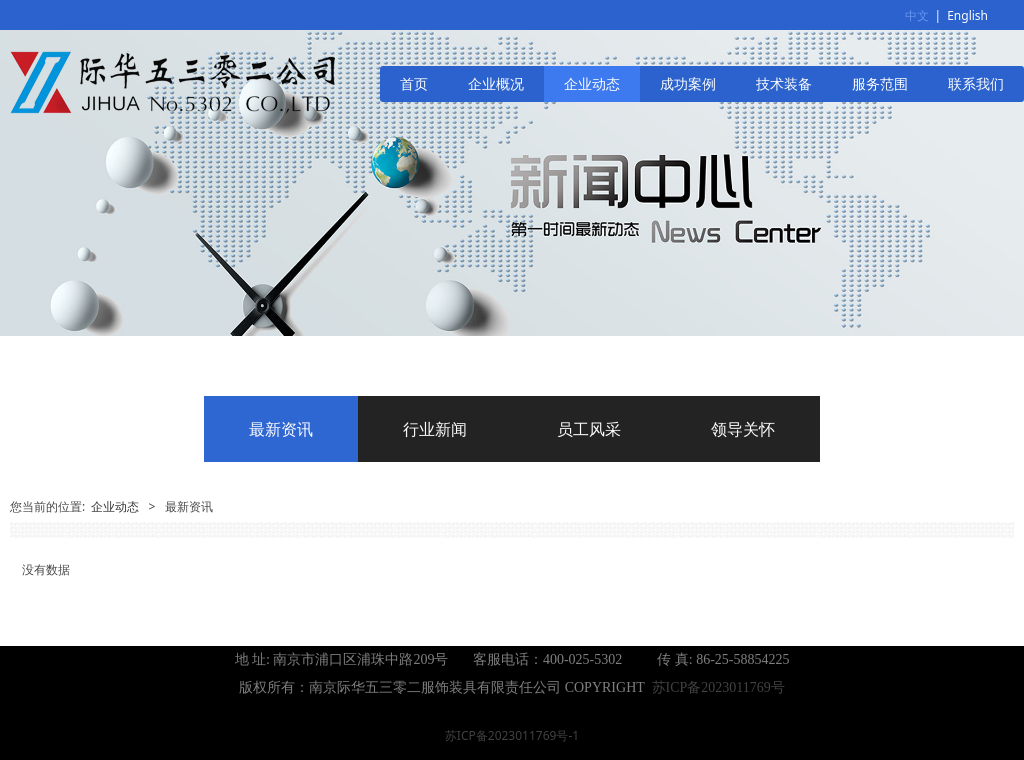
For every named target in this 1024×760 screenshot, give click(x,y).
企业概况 (496, 83)
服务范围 (880, 83)
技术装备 (784, 83)
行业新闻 (435, 429)
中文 (917, 15)
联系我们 (976, 83)
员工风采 (589, 429)
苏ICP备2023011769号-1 (512, 735)
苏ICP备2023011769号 (718, 687)
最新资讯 (281, 429)
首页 (414, 83)
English (967, 15)
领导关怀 (743, 429)
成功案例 (688, 83)
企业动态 (592, 83)
